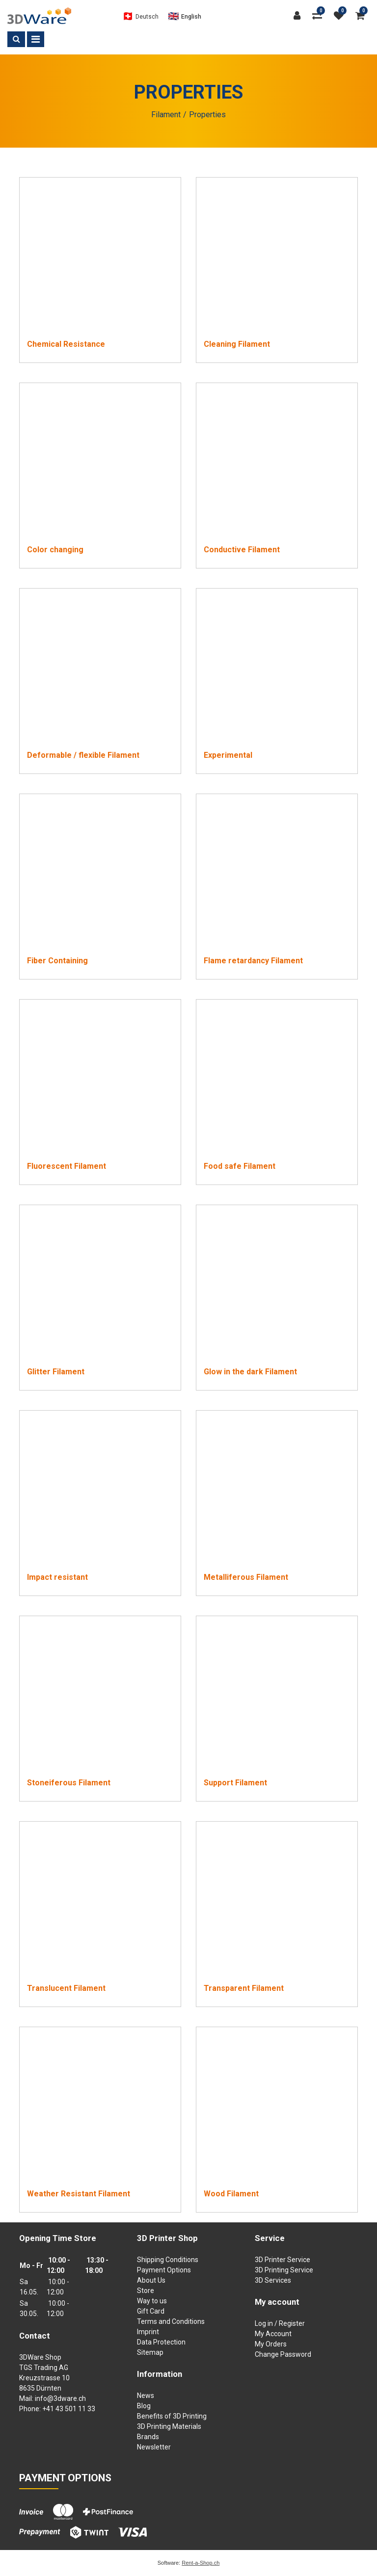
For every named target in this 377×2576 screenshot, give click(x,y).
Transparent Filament (244, 1988)
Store (145, 2290)
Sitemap (150, 2352)
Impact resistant (57, 1577)
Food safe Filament (239, 1166)
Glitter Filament (55, 1371)
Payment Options (164, 2270)
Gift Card (150, 2311)
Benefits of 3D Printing (172, 2416)
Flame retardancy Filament (253, 960)
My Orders (271, 2344)
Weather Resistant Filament (78, 2193)
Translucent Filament (66, 1988)
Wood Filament (231, 2193)
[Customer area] (299, 16)
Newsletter (154, 2447)
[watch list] (341, 16)
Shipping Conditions (167, 2260)
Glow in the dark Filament (250, 1371)
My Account (273, 2334)
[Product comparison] (319, 16)
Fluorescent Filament (66, 1166)
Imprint (148, 2332)
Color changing (55, 549)
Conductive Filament (242, 549)
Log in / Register (280, 2323)
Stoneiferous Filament (68, 1782)
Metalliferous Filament (246, 1577)
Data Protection (161, 2342)
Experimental (228, 755)
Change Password (283, 2354)
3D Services (273, 2280)
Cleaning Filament (237, 344)
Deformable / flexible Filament (83, 755)
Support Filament (235, 1782)
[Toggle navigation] (35, 39)
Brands (148, 2437)
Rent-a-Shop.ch (200, 2563)
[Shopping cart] (362, 16)
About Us (151, 2280)
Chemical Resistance (66, 344)
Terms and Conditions (171, 2321)
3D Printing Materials (169, 2426)
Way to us (152, 2301)
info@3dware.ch (60, 2398)
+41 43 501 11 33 (68, 2409)
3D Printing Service (284, 2270)
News (145, 2395)
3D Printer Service (282, 2260)
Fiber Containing (57, 960)
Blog (144, 2406)
